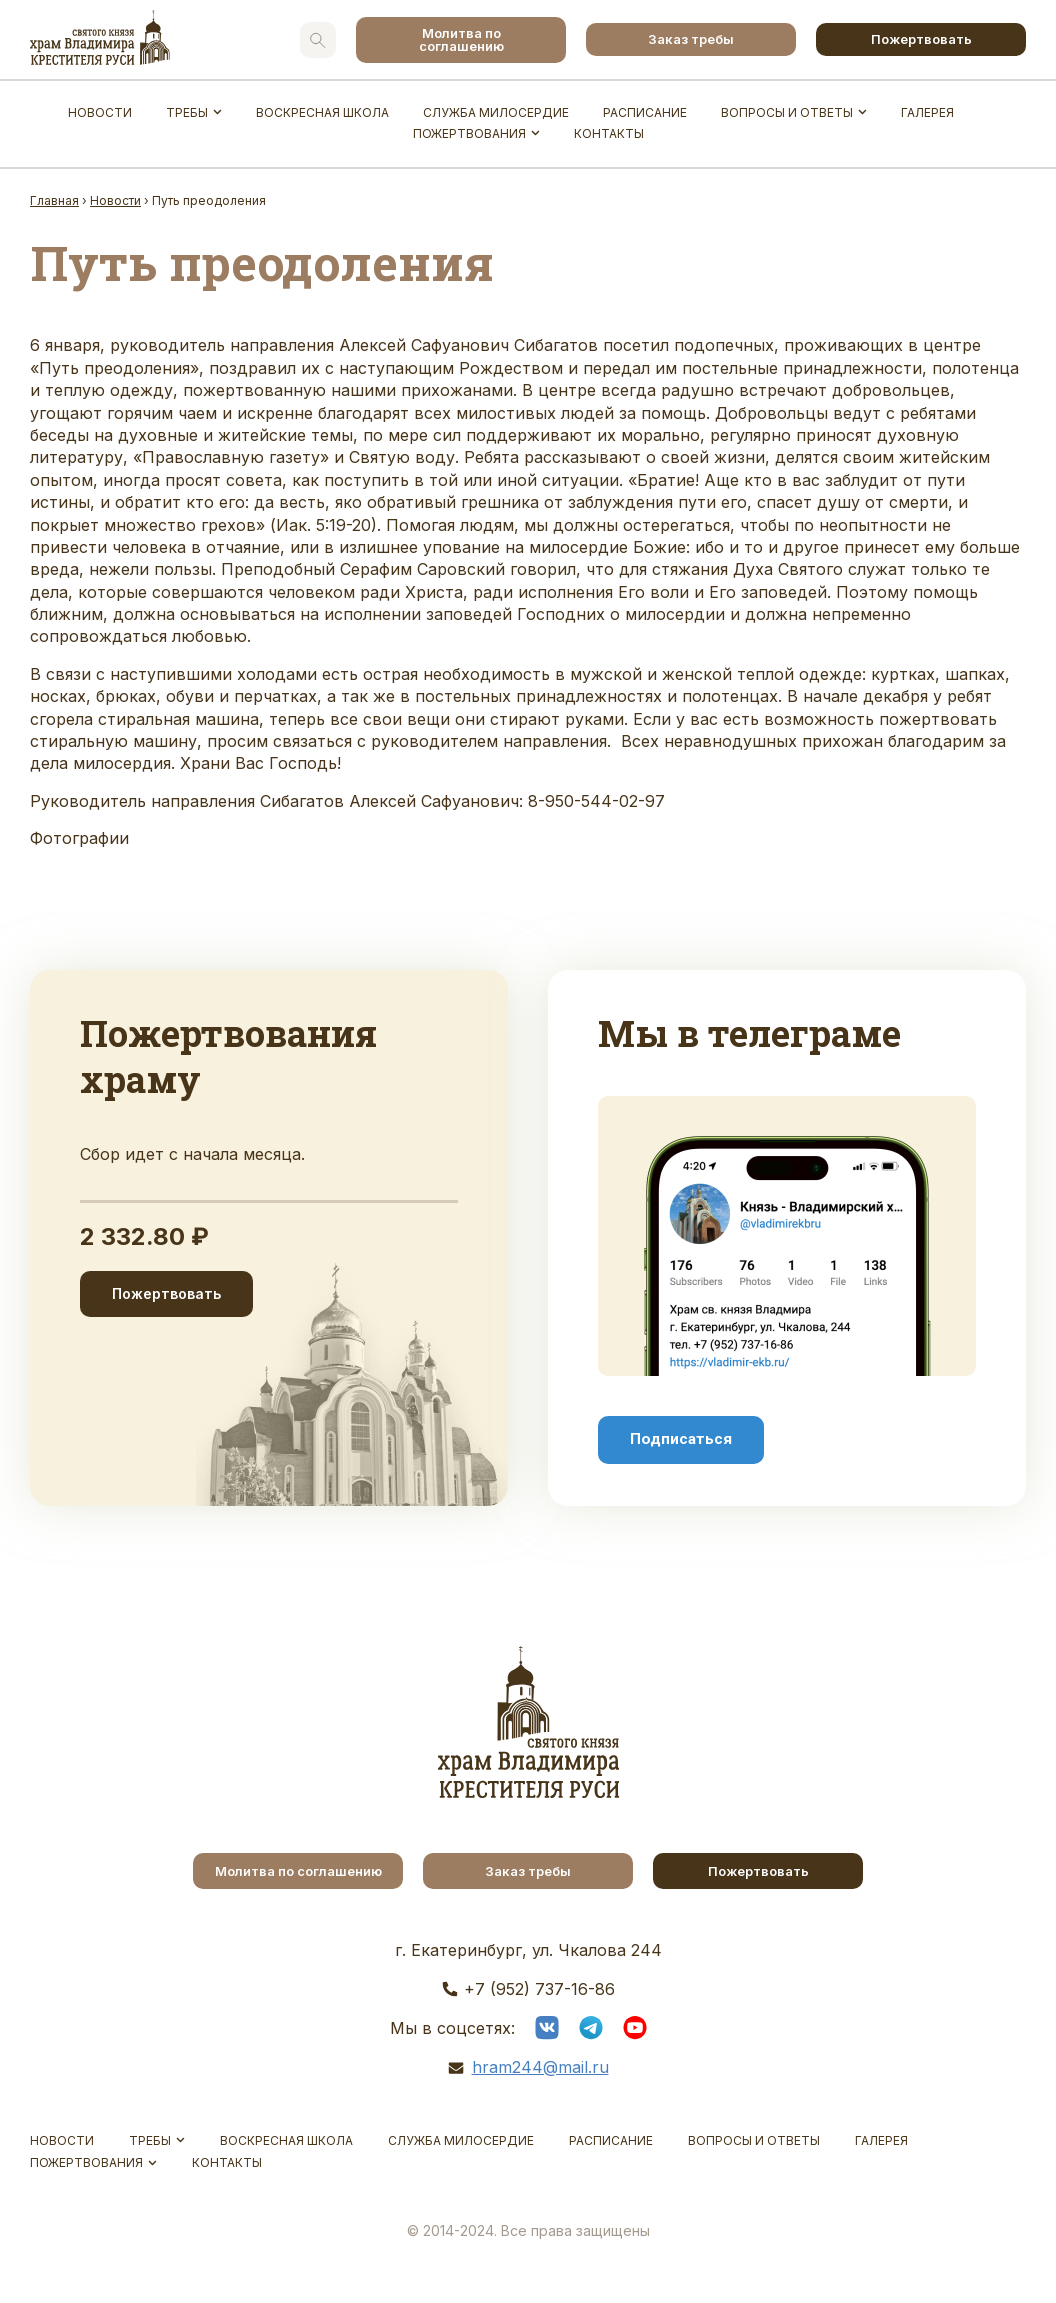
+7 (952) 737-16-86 (539, 1989)
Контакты (609, 133)
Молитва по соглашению (461, 39)
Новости (100, 112)
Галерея (927, 112)
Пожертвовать (921, 39)
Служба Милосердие (496, 112)
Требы (187, 112)
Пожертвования (469, 133)
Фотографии (79, 838)
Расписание (645, 112)
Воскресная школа (322, 112)
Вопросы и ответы (787, 112)
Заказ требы (691, 39)
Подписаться (681, 1439)
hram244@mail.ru (540, 2067)
